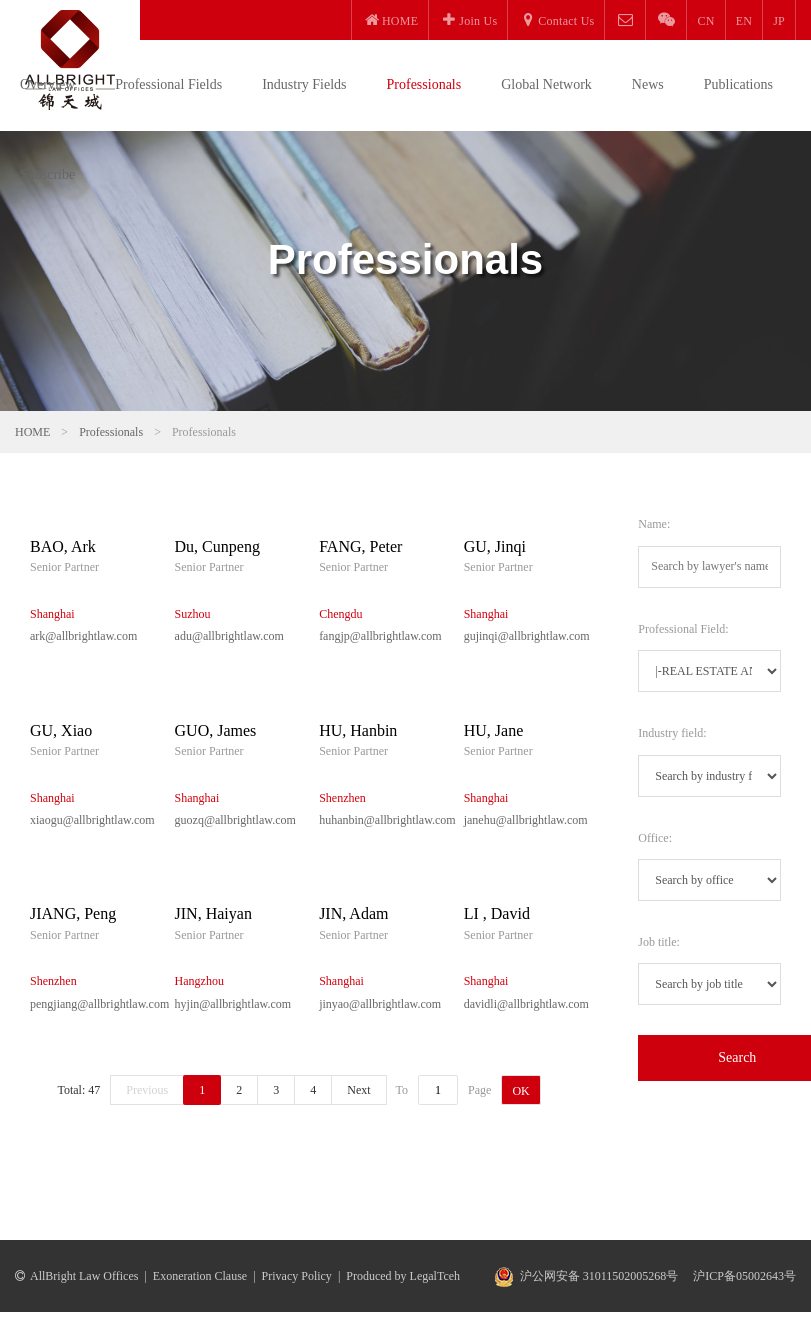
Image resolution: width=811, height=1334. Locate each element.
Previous (147, 1090)
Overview (47, 84)
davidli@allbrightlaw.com (521, 1004)
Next (358, 1090)
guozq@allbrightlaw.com (232, 820)
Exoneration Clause (200, 1276)
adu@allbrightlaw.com (229, 636)
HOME (32, 432)
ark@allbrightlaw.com (83, 636)
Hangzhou (199, 981)
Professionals (424, 84)
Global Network (546, 84)
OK (520, 1091)
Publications (738, 84)
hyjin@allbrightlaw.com (232, 1004)
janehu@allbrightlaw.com (521, 820)
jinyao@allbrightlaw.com (376, 1004)
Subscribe (47, 174)
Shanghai (52, 614)
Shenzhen (342, 798)
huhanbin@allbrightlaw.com (376, 820)
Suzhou (193, 614)
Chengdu (340, 614)
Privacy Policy (297, 1276)
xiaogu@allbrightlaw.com (87, 820)
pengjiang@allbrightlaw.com (87, 1004)
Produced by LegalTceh (403, 1276)
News (648, 84)
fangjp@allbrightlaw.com (376, 636)
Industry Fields (304, 84)
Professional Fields (168, 84)
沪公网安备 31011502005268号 (599, 1276)
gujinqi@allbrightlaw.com (521, 636)
